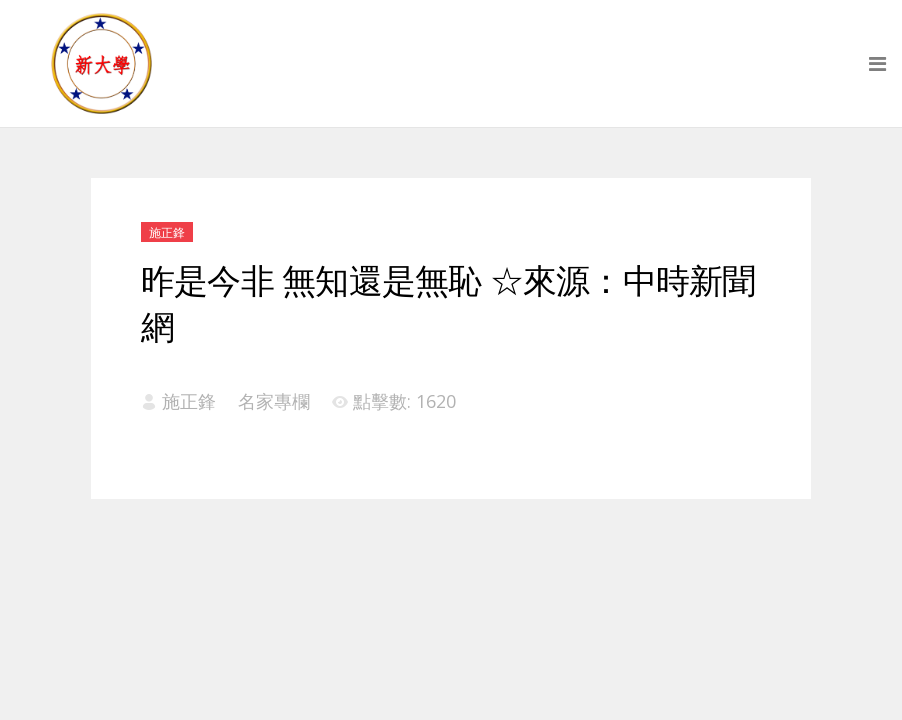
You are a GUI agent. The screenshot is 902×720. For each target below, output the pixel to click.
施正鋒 (167, 232)
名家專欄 (274, 401)
